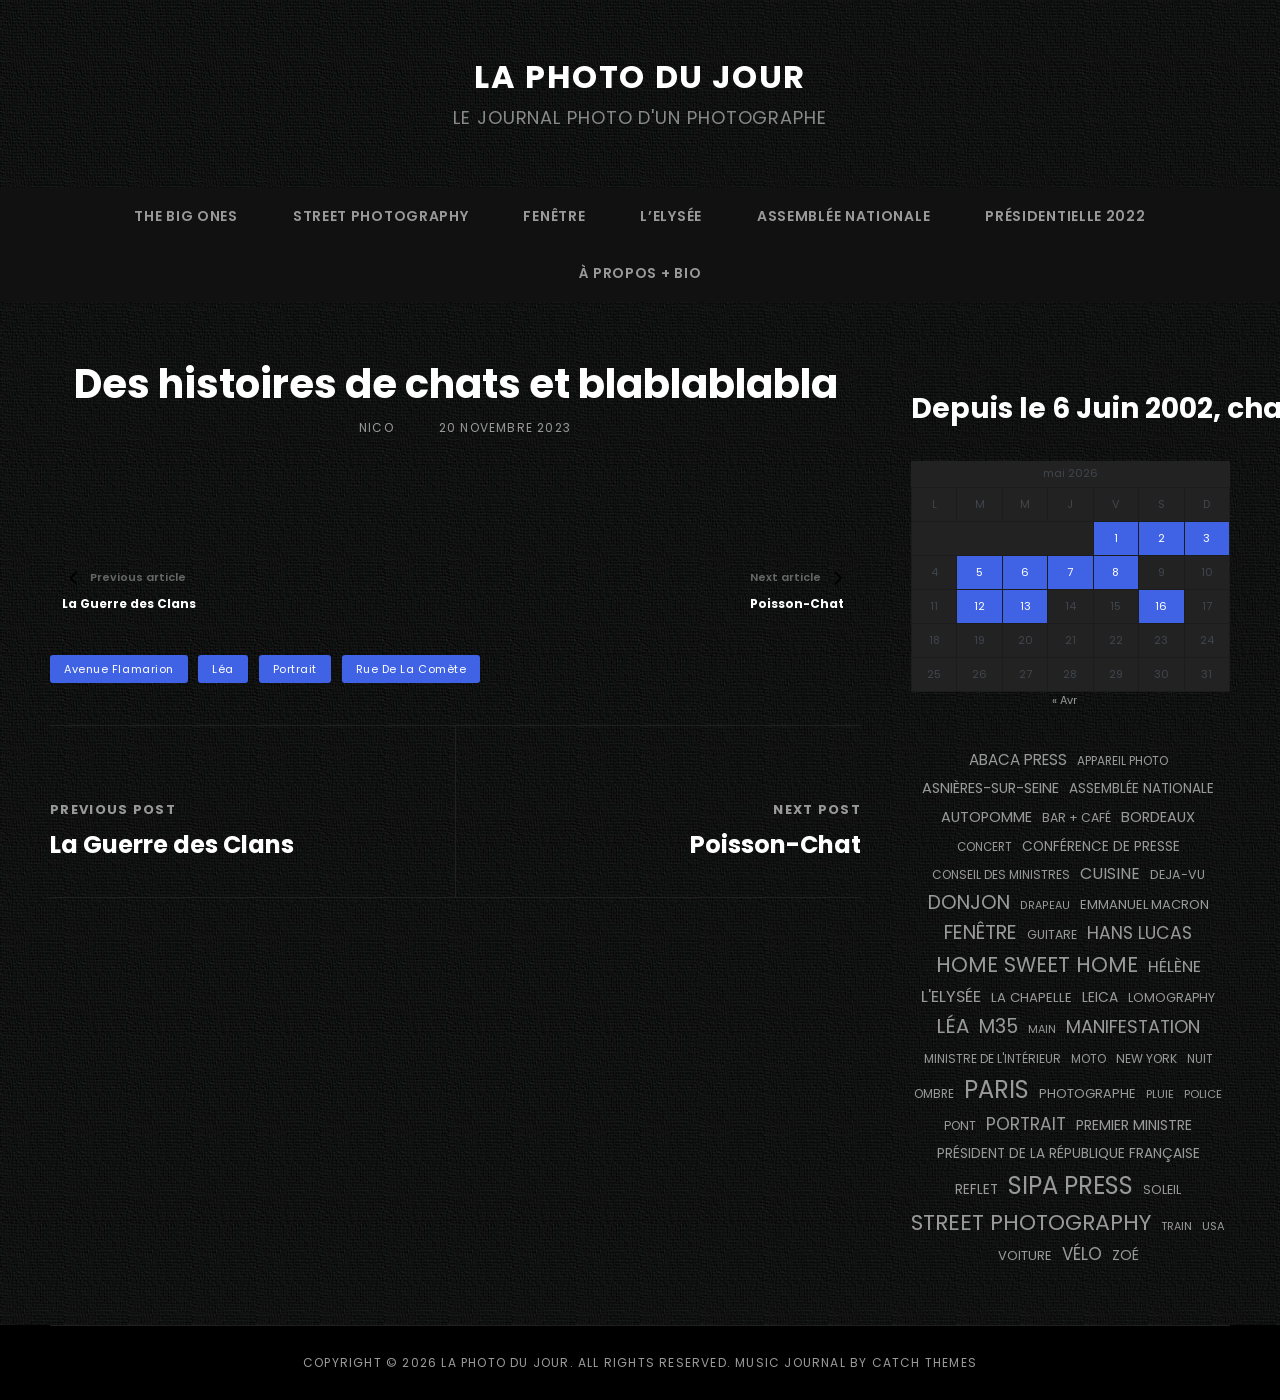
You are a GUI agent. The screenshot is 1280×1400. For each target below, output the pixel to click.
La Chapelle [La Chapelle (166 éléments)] (1031, 997)
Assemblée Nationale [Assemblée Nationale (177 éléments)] (1141, 788)
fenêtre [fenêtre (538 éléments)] (980, 932)
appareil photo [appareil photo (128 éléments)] (1122, 761)
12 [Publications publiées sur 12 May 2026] (979, 606)
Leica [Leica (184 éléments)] (1100, 997)
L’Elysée (671, 216)
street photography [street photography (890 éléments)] (1031, 1222)
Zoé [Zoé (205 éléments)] (1125, 1255)
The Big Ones (185, 216)
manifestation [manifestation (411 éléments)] (1133, 1026)
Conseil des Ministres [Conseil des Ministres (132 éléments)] (1001, 874)
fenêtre (554, 216)
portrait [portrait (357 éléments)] (1026, 1124)
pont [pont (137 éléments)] (960, 1125)
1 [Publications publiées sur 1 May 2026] (1116, 538)
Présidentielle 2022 (1065, 216)
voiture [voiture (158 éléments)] (1025, 1255)
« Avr (1064, 700)
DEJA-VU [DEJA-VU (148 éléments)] (1177, 874)
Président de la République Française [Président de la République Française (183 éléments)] (1068, 1153)
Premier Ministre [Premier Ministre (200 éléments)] (1134, 1125)
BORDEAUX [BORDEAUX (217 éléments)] (1158, 817)
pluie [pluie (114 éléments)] (1160, 1094)
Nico (376, 427)
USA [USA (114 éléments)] (1213, 1226)
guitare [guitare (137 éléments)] (1052, 934)
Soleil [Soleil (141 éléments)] (1162, 1189)
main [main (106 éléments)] (1042, 1029)
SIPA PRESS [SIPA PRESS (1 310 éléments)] (1070, 1185)
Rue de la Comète (411, 669)
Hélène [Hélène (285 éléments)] (1174, 966)
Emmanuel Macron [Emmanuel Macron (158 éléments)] (1144, 904)
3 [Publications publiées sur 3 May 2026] (1206, 538)
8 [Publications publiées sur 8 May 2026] (1115, 572)
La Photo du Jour (640, 76)
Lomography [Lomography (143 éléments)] (1171, 997)
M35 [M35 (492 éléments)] (998, 1026)
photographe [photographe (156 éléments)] (1087, 1093)
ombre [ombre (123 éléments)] (934, 1094)
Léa (223, 669)
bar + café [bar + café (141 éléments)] (1076, 817)
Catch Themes (924, 1362)
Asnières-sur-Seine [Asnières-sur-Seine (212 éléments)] (990, 788)
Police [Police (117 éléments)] (1203, 1094)
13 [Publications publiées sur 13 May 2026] (1025, 606)
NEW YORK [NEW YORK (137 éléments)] (1146, 1058)
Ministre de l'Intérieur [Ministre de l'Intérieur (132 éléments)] (992, 1058)
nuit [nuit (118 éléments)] (1200, 1059)
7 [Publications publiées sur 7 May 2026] (1070, 572)
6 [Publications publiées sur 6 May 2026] (1025, 572)
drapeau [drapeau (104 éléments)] (1045, 905)
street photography (381, 216)
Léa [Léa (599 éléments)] (952, 1026)
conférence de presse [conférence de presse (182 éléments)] (1101, 846)
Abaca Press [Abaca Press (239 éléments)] (1018, 759)
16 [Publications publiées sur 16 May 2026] (1161, 606)
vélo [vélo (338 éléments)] (1082, 1254)
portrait (295, 669)
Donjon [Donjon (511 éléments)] (969, 902)
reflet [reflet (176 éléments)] (976, 1189)
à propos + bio (640, 273)
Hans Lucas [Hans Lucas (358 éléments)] (1139, 933)
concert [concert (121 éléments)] (984, 847)
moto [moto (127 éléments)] (1088, 1059)
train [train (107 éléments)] (1176, 1226)
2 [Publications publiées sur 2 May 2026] (1161, 538)
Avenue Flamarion (119, 669)
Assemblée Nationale (843, 216)
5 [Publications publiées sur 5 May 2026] (979, 572)
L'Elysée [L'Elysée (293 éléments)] (951, 996)
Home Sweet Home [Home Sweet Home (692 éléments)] (1037, 964)
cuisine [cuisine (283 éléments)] (1110, 873)
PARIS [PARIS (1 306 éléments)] (996, 1089)
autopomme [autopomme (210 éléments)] (986, 817)
